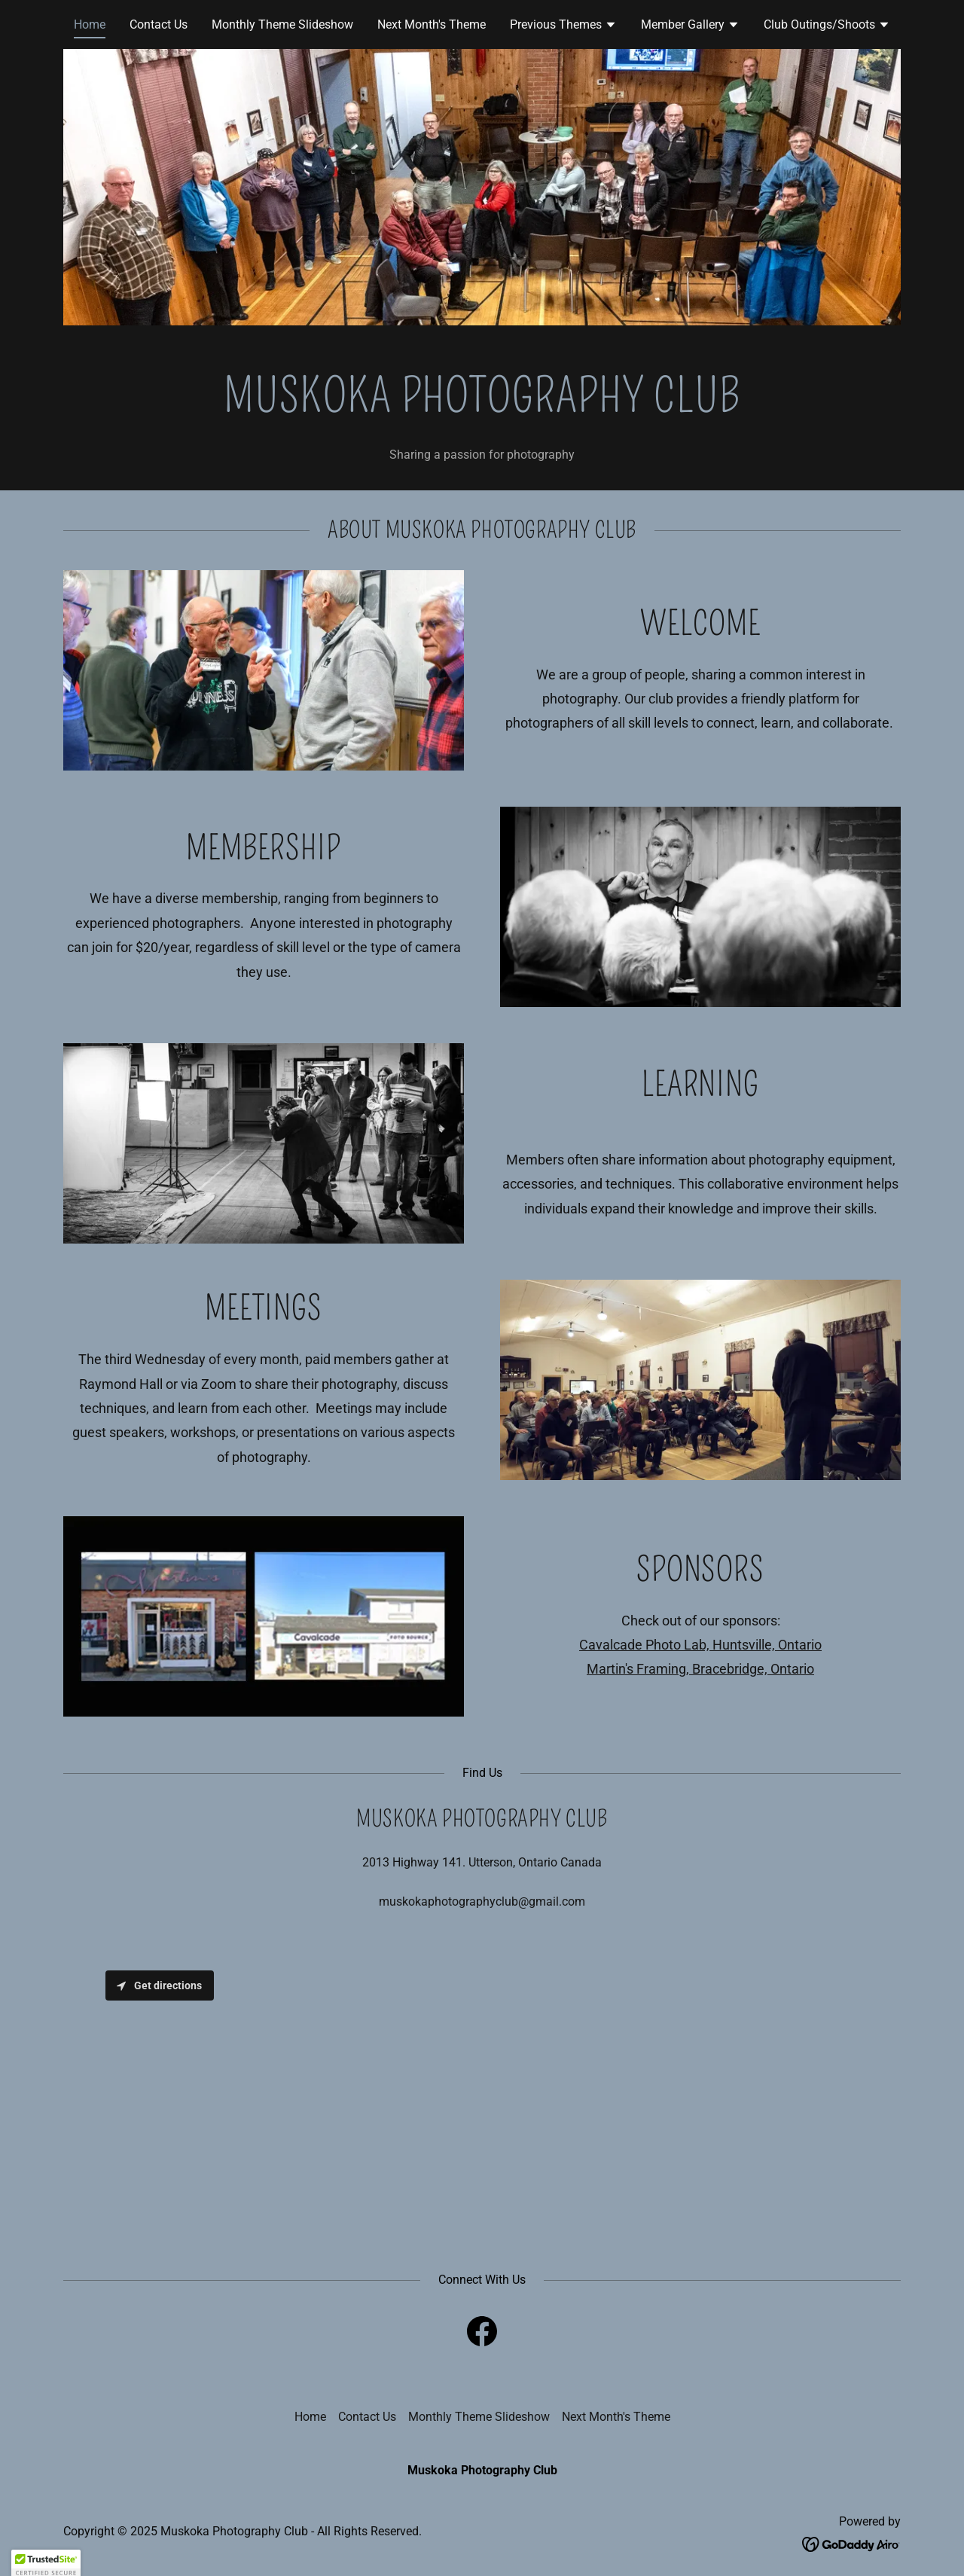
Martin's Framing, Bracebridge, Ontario (700, 1669)
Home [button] (310, 2417)
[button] (563, 26)
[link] (482, 2334)
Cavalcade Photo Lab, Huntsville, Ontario (700, 1645)
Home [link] (89, 24)
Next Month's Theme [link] (431, 24)
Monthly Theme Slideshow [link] (282, 24)
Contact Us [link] (159, 24)
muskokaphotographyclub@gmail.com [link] (482, 1901)
